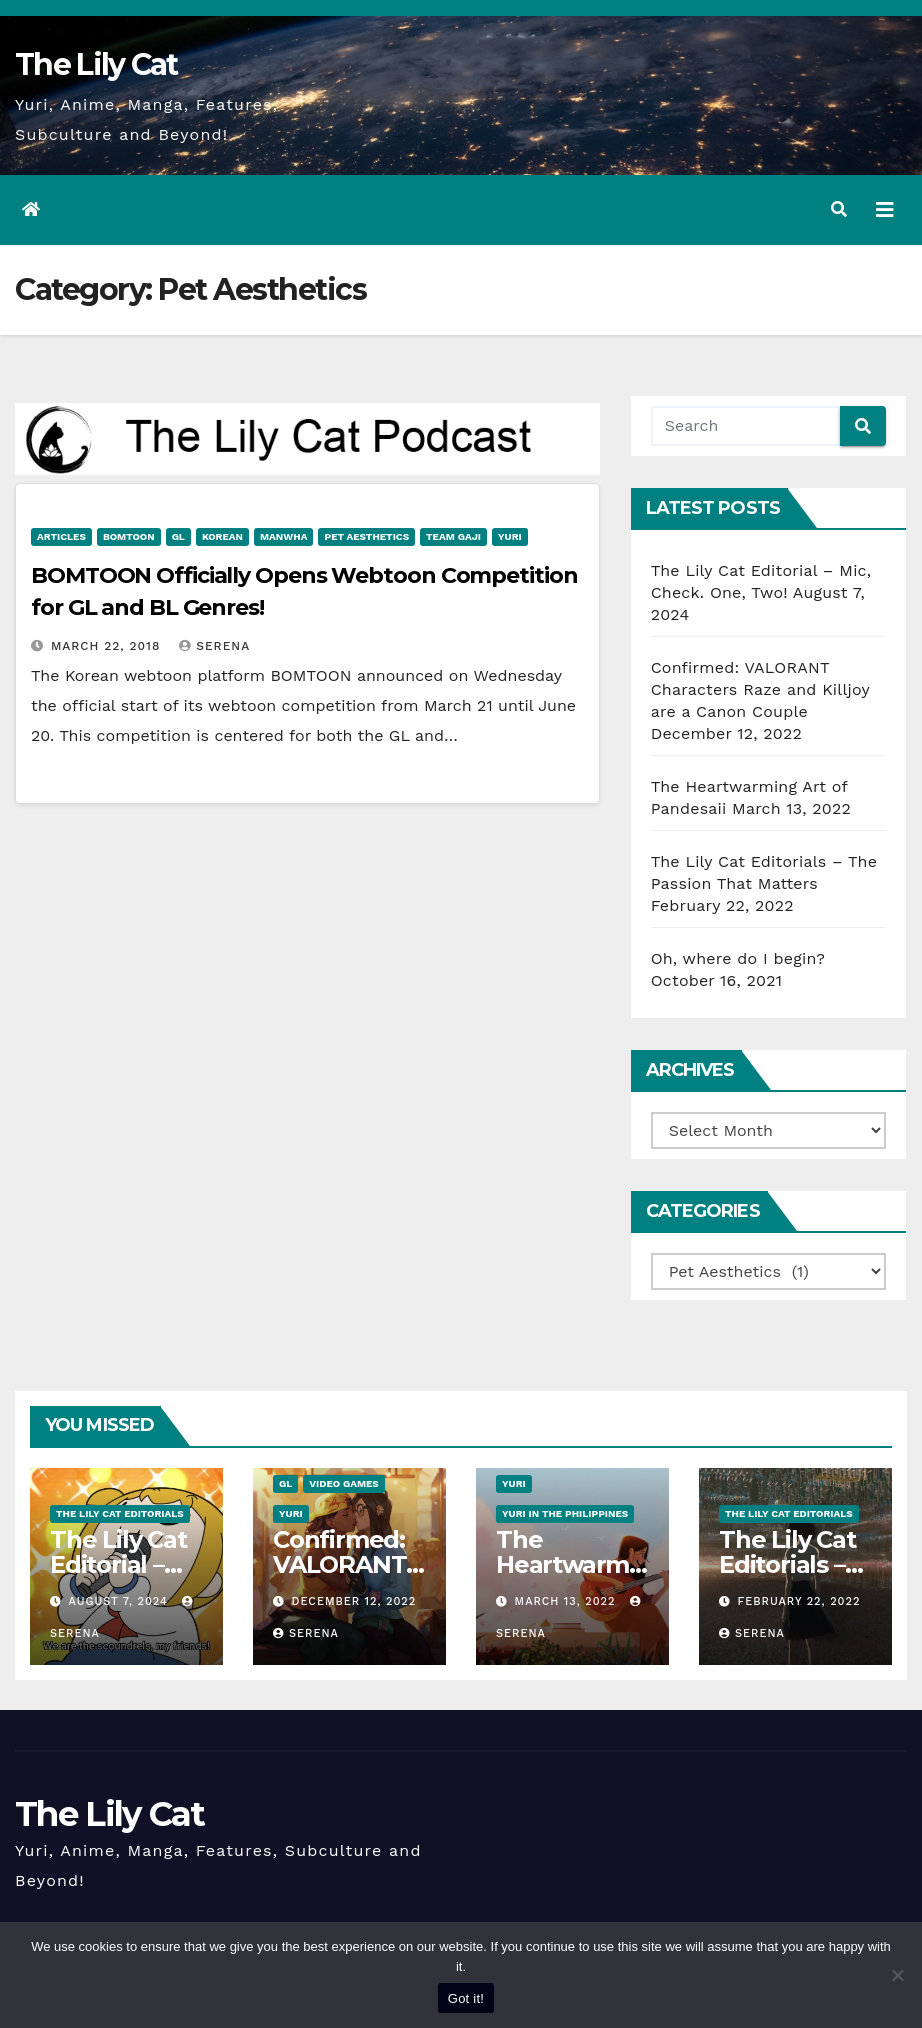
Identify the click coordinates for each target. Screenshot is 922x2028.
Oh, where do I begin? (738, 958)
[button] (839, 209)
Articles (61, 536)
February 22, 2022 (799, 1601)
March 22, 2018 (108, 646)
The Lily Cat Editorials (120, 1513)
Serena (214, 646)
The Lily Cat (96, 64)
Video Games (344, 1483)
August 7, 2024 (121, 1601)
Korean (222, 536)
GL (178, 536)
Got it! (466, 1998)
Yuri (510, 536)
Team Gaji (453, 536)
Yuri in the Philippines (565, 1513)
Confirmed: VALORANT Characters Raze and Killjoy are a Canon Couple (760, 689)
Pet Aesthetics (366, 536)
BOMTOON (129, 536)
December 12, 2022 (354, 1601)
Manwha (283, 536)
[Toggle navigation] (885, 210)
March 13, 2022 (568, 1601)
